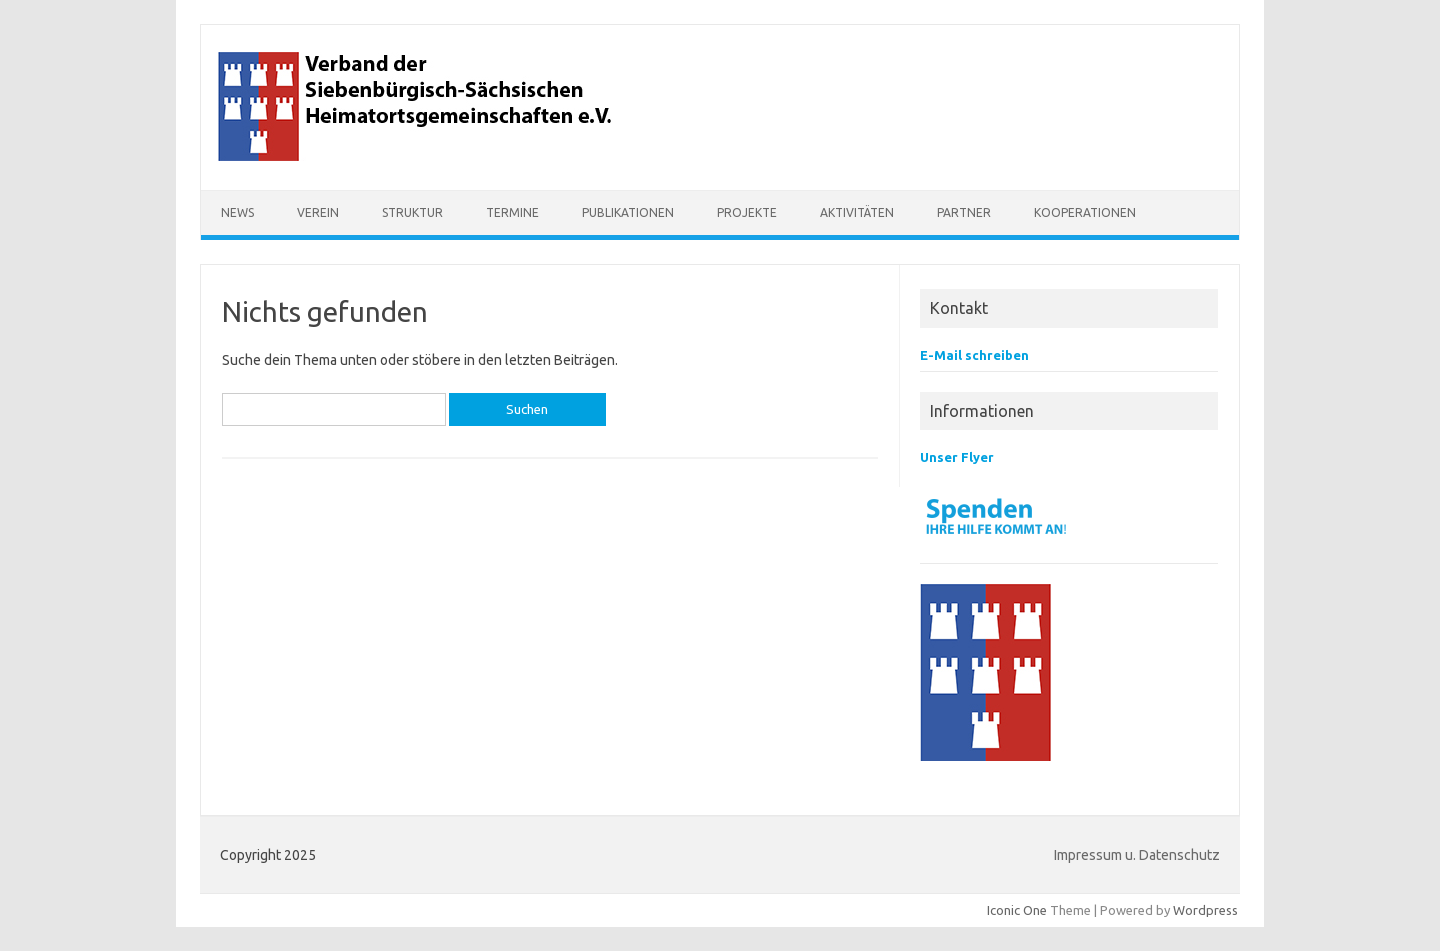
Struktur (412, 212)
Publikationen (628, 212)
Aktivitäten (857, 212)
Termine (512, 212)
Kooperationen (1085, 212)
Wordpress (1205, 910)
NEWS (237, 212)
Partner (964, 212)
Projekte (747, 212)
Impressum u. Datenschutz (1137, 855)
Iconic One (1017, 910)
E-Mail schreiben (974, 355)
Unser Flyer (957, 457)
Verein (318, 212)
